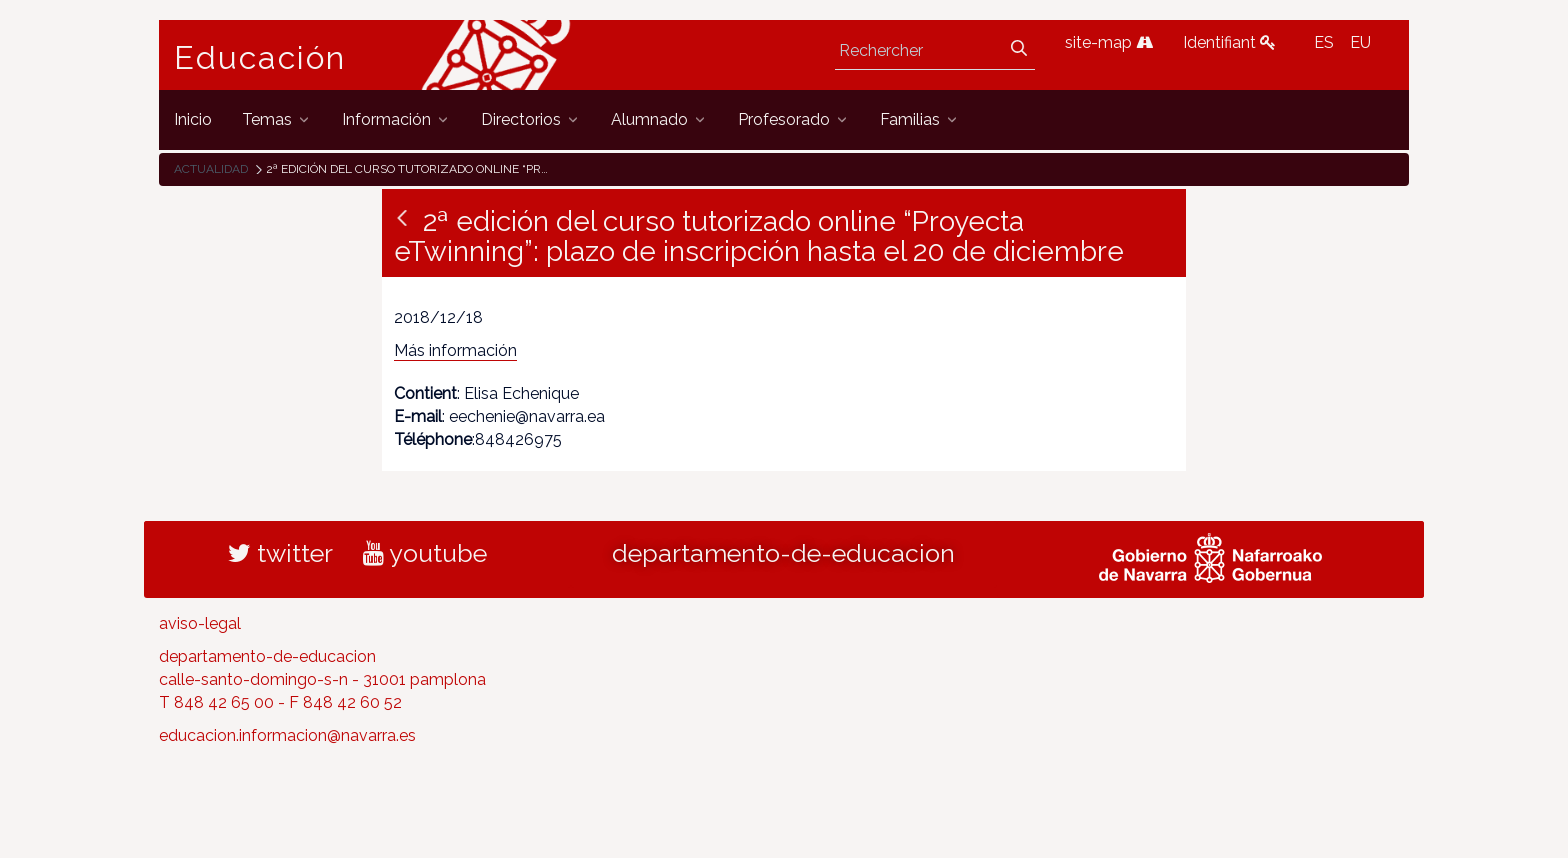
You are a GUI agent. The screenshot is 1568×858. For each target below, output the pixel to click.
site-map (1109, 42)
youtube (425, 553)
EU (1360, 42)
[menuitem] (193, 119)
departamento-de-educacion (783, 553)
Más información (455, 350)
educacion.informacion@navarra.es (287, 735)
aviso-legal (200, 623)
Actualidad (211, 169)
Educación (260, 58)
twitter (280, 553)
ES (1324, 42)
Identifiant (1229, 42)
